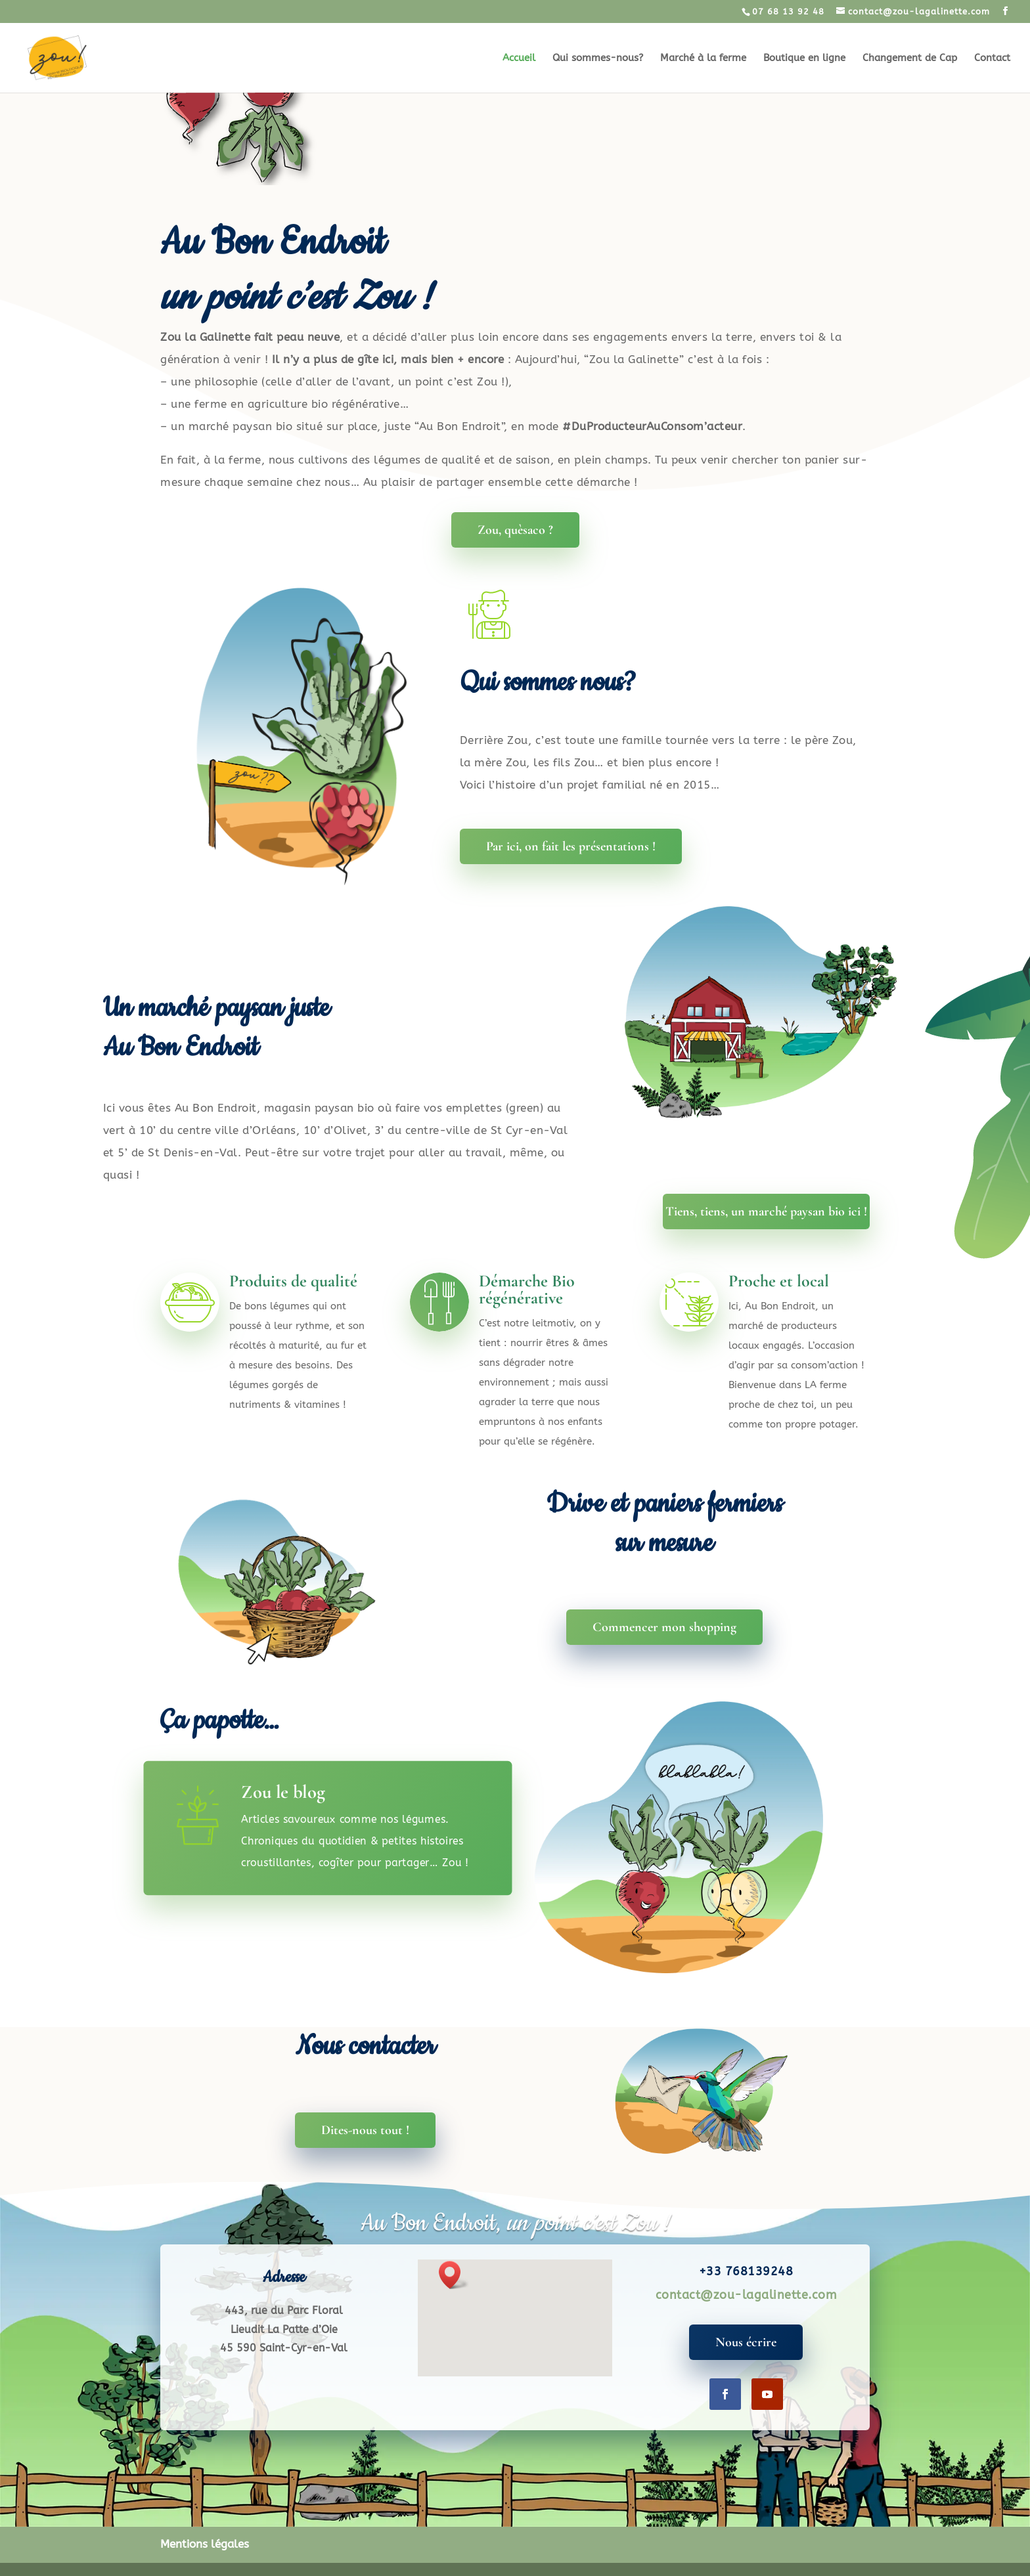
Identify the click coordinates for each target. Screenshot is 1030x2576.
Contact (992, 58)
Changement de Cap (909, 58)
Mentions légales (204, 2543)
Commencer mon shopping (664, 1627)
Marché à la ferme (703, 58)
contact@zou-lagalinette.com (746, 2295)
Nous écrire (745, 2342)
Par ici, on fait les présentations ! (571, 846)
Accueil (519, 58)
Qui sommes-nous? (597, 58)
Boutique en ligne (804, 58)
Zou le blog (283, 1792)
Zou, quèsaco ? (515, 530)
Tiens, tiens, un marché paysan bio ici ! (766, 1211)
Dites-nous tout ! (365, 2130)
